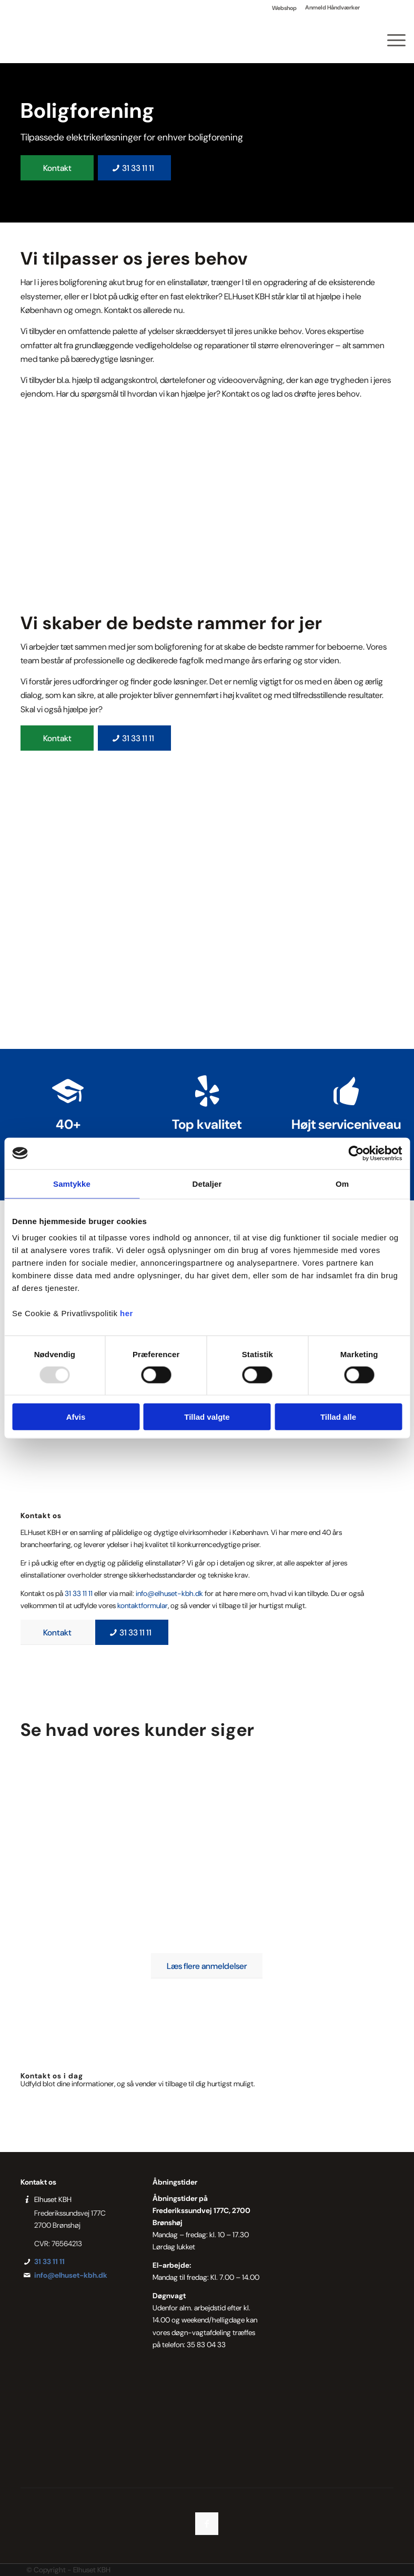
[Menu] (391, 39)
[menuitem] (284, 8)
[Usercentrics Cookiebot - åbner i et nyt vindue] (356, 1153)
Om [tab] (342, 1183)
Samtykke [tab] (71, 1183)
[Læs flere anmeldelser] (206, 1965)
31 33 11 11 (79, 1593)
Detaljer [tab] (207, 1183)
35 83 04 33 (206, 2344)
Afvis (76, 1416)
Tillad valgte (206, 1416)
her (126, 1313)
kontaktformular (142, 1605)
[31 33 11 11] (134, 167)
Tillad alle (338, 1416)
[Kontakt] (57, 167)
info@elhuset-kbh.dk (169, 1593)
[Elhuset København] (39, 39)
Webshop (284, 8)
